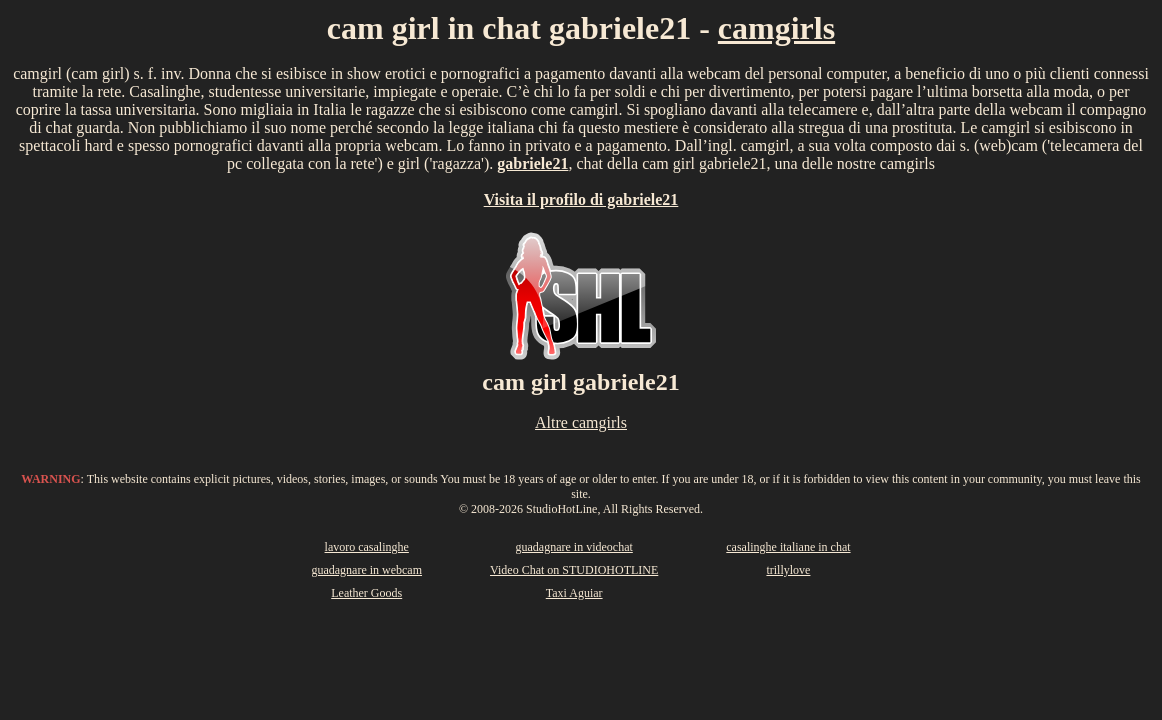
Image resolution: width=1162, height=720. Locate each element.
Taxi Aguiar (574, 593)
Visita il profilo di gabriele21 (581, 199)
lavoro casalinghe (367, 547)
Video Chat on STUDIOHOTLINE (574, 570)
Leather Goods (366, 593)
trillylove (788, 570)
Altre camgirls (581, 422)
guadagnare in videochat (574, 547)
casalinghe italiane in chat (788, 547)
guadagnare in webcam (366, 570)
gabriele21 (532, 163)
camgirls (776, 28)
